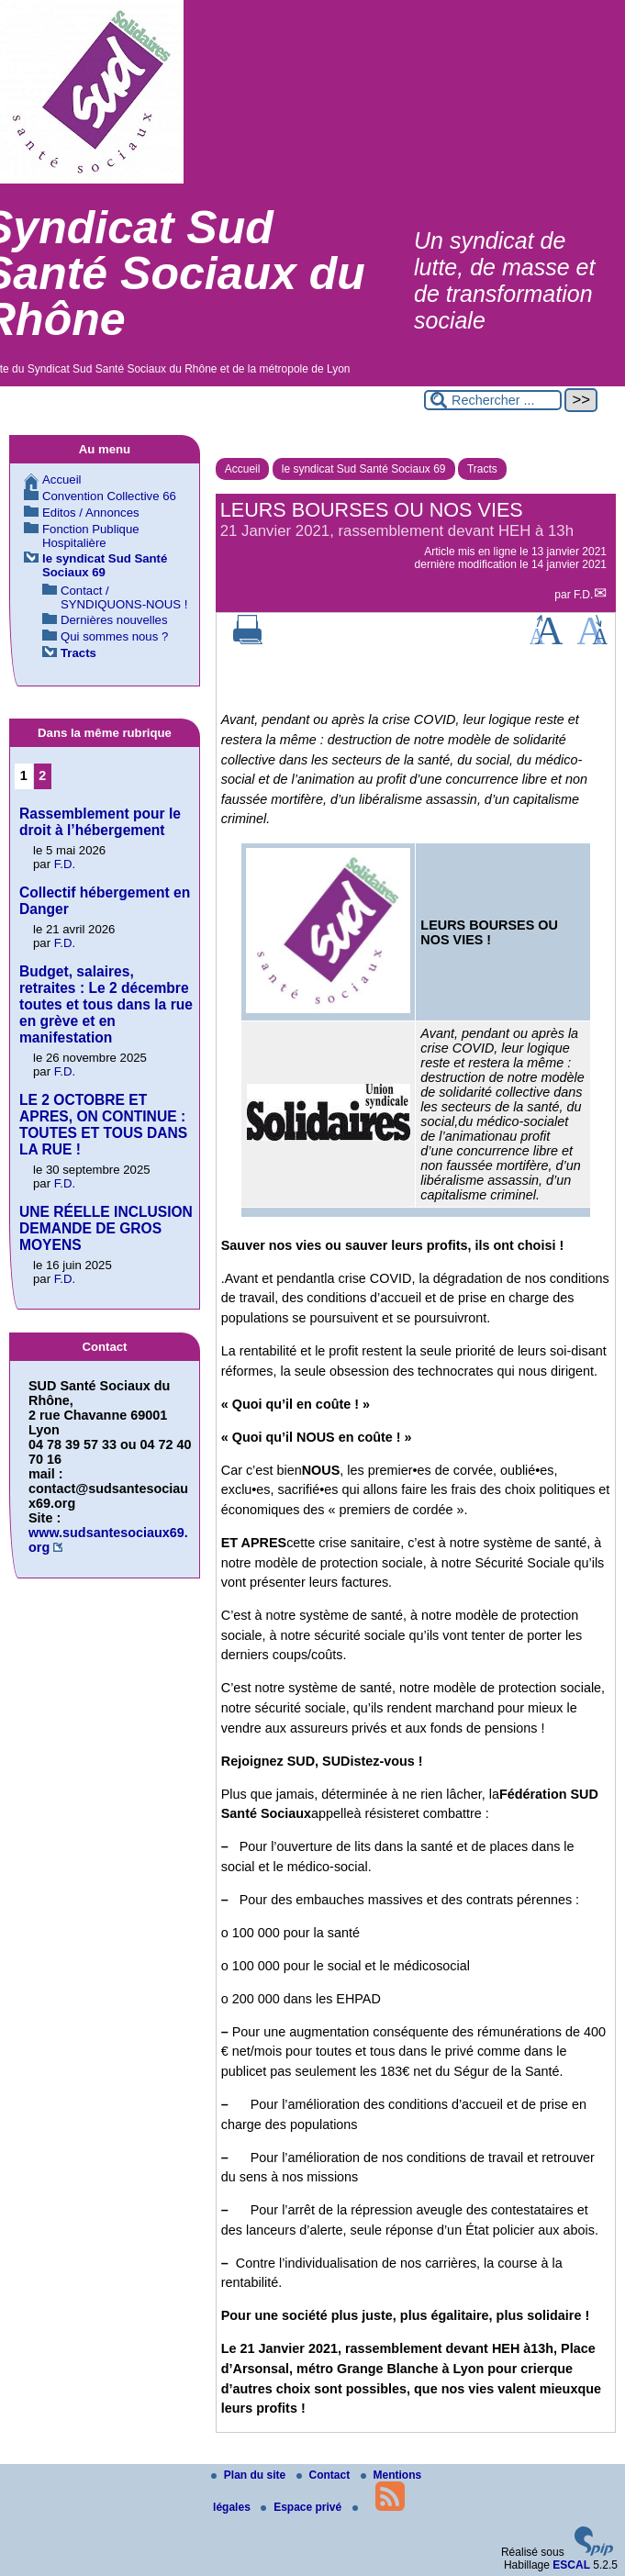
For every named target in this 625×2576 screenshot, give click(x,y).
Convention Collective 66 (109, 496)
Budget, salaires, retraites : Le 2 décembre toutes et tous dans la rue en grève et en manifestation (106, 1004)
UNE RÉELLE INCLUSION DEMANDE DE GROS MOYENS (106, 1228)
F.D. (583, 594)
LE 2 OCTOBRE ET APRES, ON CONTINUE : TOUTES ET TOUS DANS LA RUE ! (103, 1124)
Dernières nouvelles (114, 620)
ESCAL (571, 2565)
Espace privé (302, 2507)
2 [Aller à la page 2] (42, 775)
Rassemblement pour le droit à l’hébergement (100, 822)
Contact (324, 2475)
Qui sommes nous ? (114, 636)
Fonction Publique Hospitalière (91, 536)
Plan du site (250, 2475)
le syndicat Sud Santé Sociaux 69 (364, 469)
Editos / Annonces (91, 512)
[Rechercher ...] (493, 400)
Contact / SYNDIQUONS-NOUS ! (124, 597)
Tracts (482, 469)
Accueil (243, 469)
